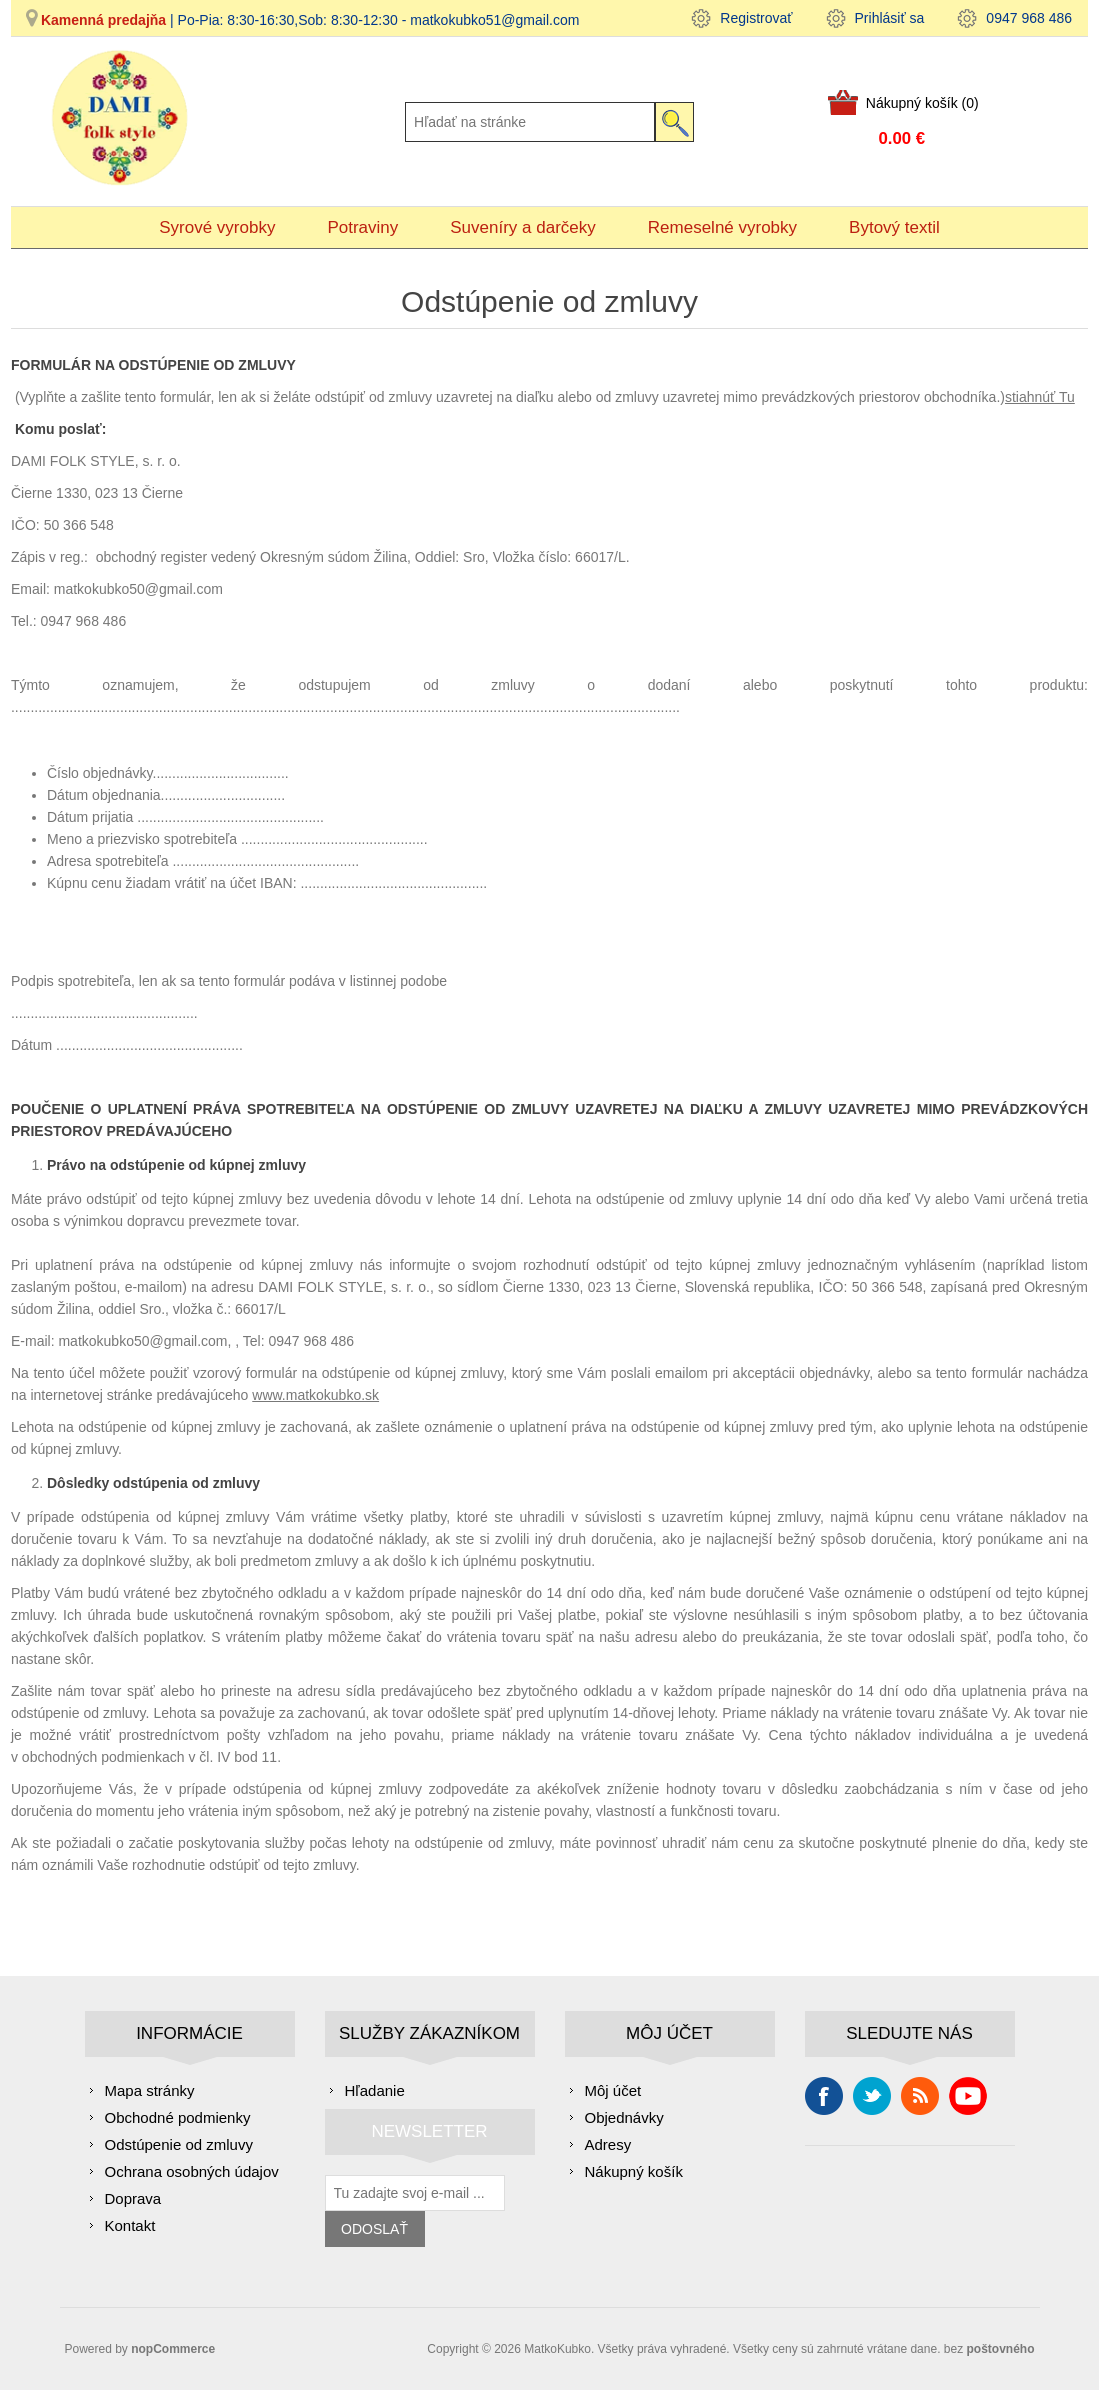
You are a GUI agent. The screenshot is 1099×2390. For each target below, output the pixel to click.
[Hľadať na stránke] (530, 122)
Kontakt (130, 2225)
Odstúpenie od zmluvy (179, 2144)
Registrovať (756, 18)
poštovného (1001, 2349)
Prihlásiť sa (890, 18)
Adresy (608, 2144)
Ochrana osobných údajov (192, 2171)
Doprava (133, 2198)
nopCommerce (173, 2349)
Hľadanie (375, 2090)
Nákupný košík (634, 2171)
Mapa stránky (150, 2090)
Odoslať (374, 2229)
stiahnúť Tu (1040, 397)
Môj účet (613, 2090)
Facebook (824, 2096)
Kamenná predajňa (103, 20)
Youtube (968, 2096)
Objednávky (624, 2117)
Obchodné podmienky (178, 2117)
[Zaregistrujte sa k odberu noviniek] (415, 2193)
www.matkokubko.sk (315, 1395)
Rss (920, 2096)
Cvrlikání (872, 2096)
